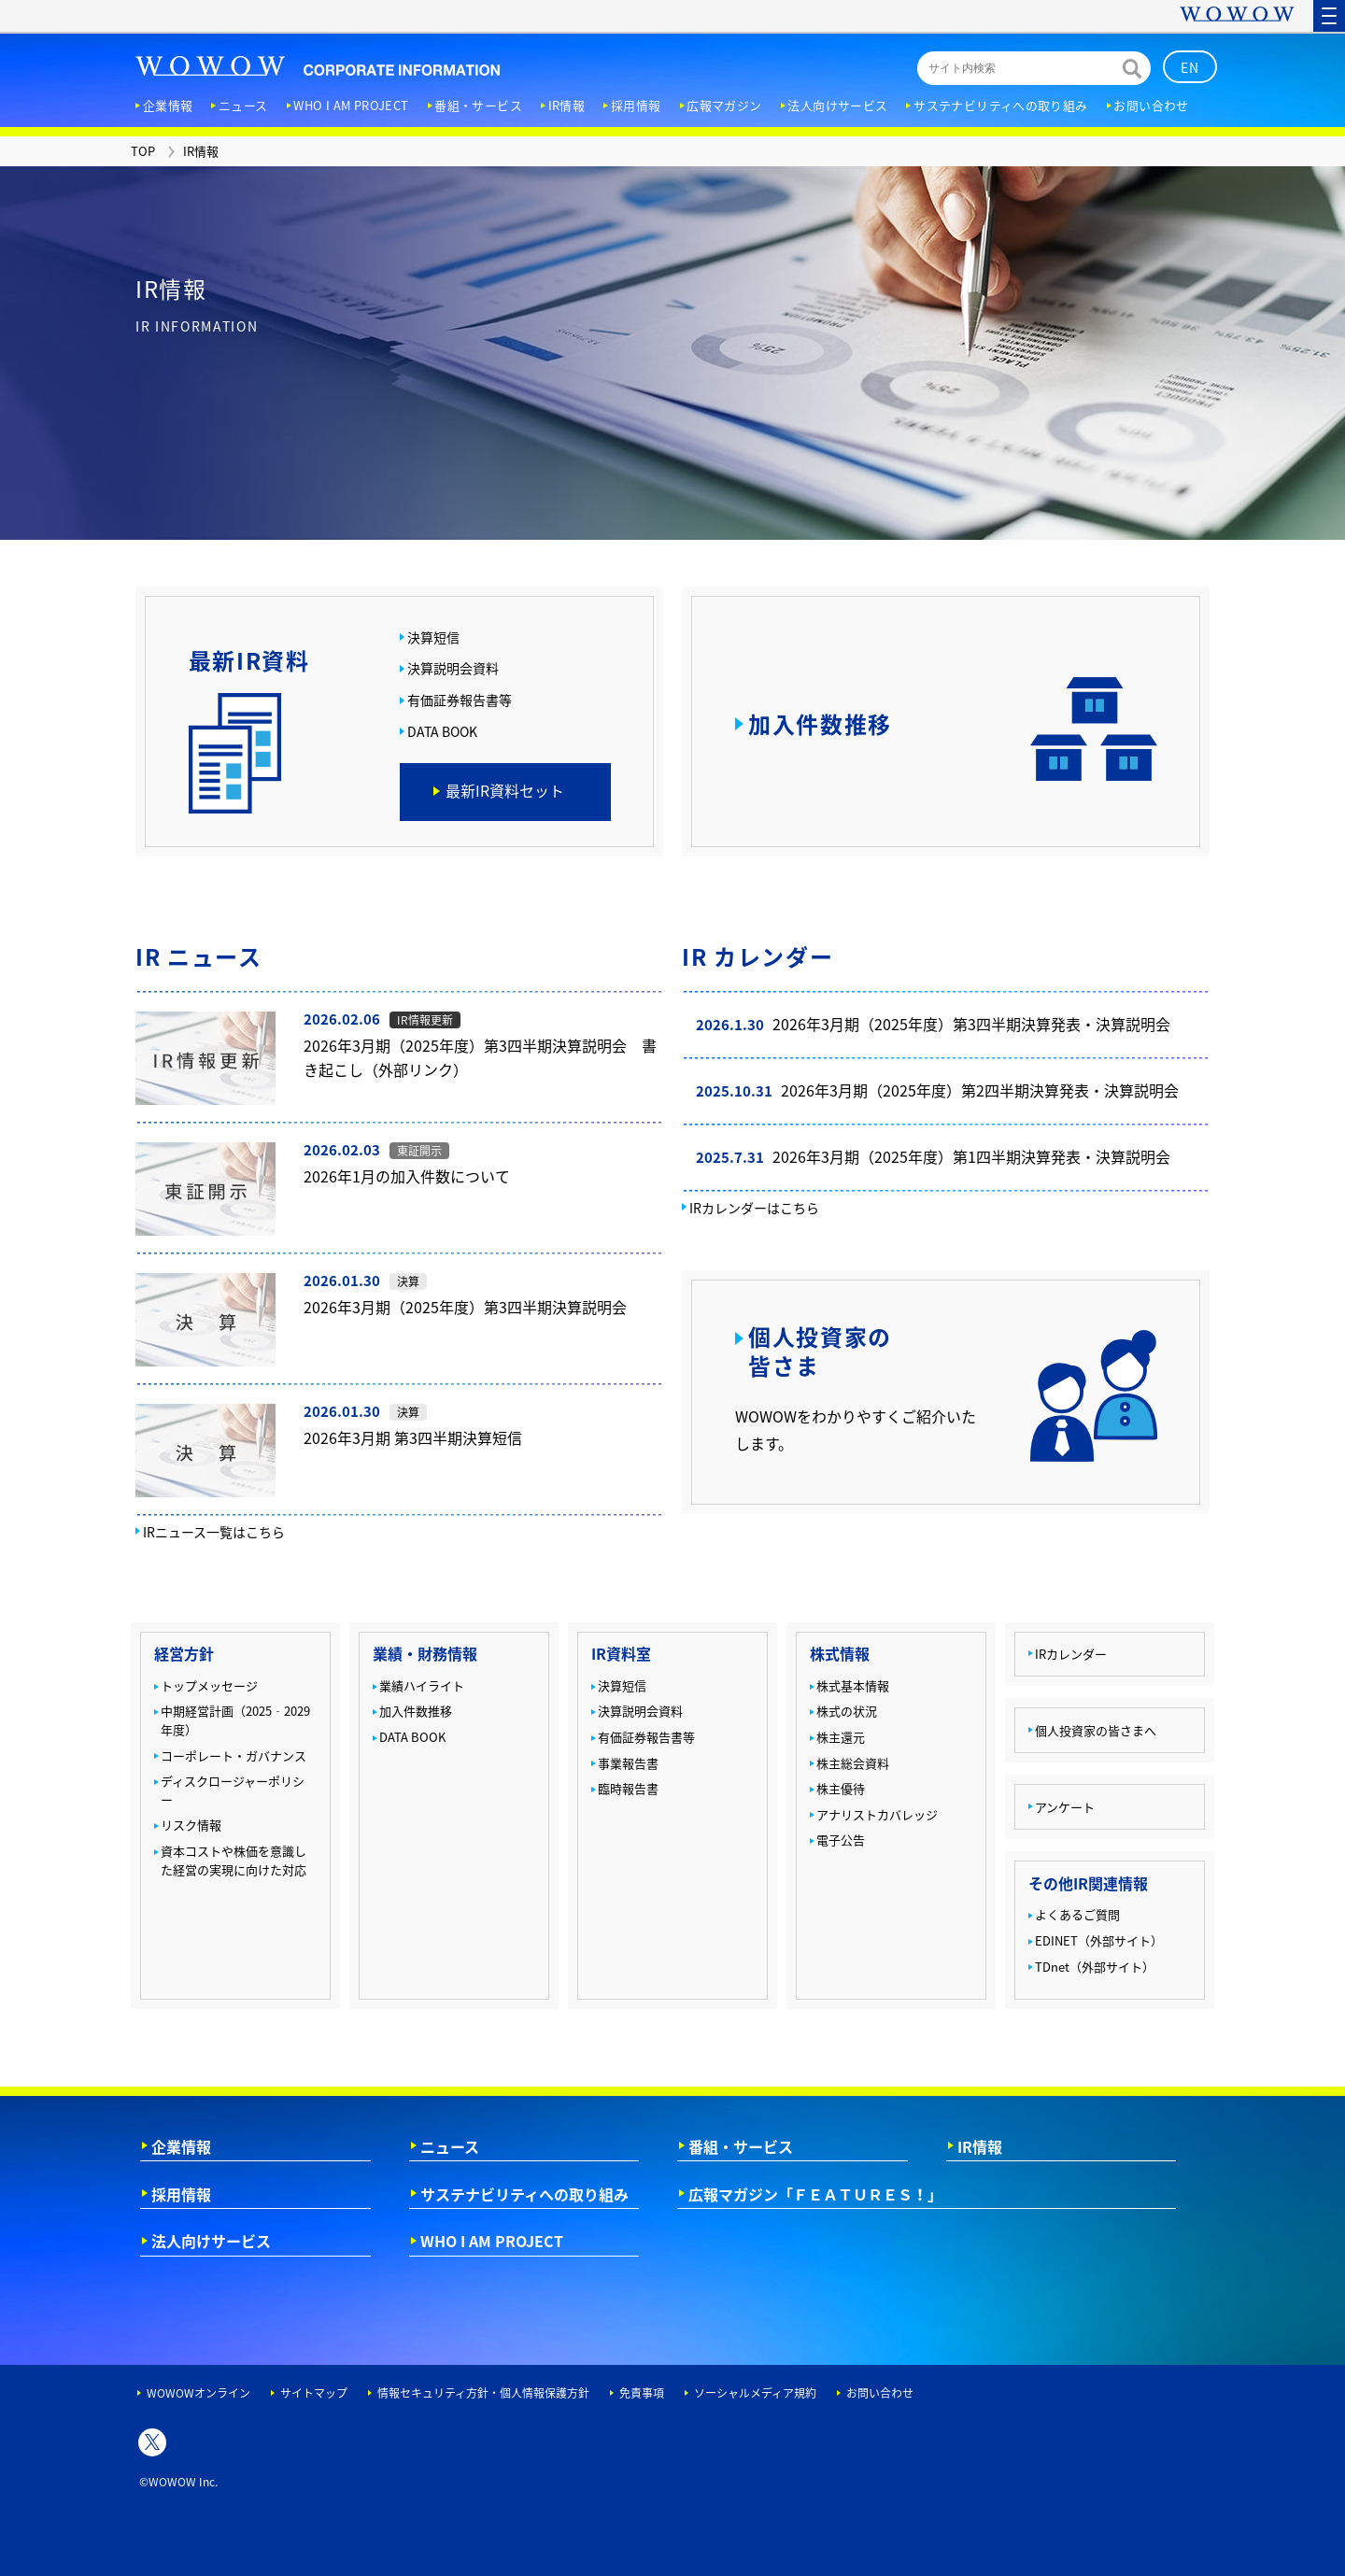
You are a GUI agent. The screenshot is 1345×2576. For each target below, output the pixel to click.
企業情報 (181, 2146)
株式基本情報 (852, 1685)
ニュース (449, 2146)
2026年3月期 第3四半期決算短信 (413, 1437)
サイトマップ (313, 2393)
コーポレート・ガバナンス (233, 1755)
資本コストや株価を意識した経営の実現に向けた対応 (233, 1860)
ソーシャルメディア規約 (755, 2393)
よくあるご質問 (1077, 1914)
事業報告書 (628, 1763)
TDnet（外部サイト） (1094, 1966)
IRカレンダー (1071, 1654)
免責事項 (641, 2393)
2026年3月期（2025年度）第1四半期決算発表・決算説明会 (971, 1156)
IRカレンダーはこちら (754, 1207)
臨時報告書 (628, 1788)
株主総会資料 (852, 1763)
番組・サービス (740, 2146)
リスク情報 (191, 1824)
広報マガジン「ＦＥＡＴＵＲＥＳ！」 (815, 2194)
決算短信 (433, 637)
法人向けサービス (211, 2240)
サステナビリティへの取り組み (524, 2194)
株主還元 (840, 1737)
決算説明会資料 (453, 668)
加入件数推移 (415, 1711)
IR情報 (979, 2146)
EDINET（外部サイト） (1099, 1940)
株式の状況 (846, 1711)
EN (1190, 67)
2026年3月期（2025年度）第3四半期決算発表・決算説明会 (971, 1023)
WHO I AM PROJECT (491, 2240)
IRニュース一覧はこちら (214, 1531)
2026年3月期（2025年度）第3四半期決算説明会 (465, 1306)
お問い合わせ (879, 2393)
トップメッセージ (209, 1685)
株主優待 (840, 1788)
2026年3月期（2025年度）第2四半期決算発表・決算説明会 (980, 1090)
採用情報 (181, 2194)
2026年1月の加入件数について (407, 1176)
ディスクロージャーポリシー (232, 1790)
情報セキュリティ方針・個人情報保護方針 (483, 2393)
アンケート (1065, 1807)
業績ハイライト (421, 1685)
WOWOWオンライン (198, 2393)
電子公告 (840, 1839)
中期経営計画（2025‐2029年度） (235, 1720)
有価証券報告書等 (459, 700)
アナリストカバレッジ (877, 1814)
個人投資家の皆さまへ (1095, 1730)
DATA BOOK (442, 732)
